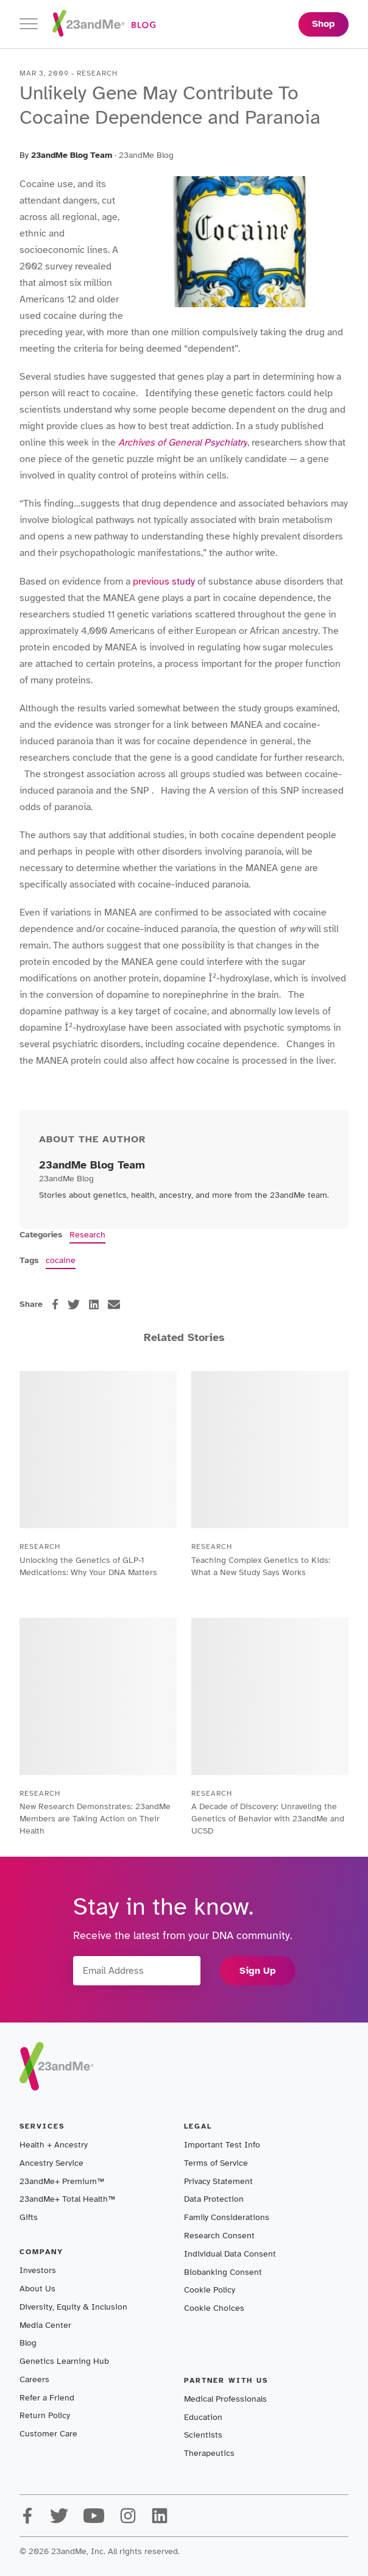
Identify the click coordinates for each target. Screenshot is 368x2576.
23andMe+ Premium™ (61, 2181)
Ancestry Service (51, 2163)
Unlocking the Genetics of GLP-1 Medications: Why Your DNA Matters (88, 1566)
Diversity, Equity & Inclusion (73, 2307)
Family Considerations (226, 2217)
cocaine (61, 1260)
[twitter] (74, 1304)
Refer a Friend (46, 2398)
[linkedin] (93, 1304)
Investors (37, 2270)
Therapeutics (209, 2453)
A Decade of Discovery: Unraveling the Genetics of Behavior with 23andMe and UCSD (267, 1818)
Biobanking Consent (223, 2272)
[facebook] (55, 1304)
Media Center (45, 2325)
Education (203, 2417)
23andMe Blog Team (71, 155)
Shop (323, 24)
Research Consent (219, 2235)
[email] (114, 1304)
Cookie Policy (209, 2290)
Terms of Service (216, 2163)
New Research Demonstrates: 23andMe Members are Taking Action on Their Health (95, 1818)
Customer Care (48, 2433)
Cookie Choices (214, 2308)
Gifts (28, 2217)
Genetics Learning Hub (64, 2361)
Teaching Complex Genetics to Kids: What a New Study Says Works (260, 1566)
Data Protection (214, 2199)
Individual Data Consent (230, 2254)
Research (87, 1234)
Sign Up (257, 1971)
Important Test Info (222, 2145)
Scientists (203, 2435)
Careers (34, 2379)
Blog (28, 2343)
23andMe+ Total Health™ (67, 2199)
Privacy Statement (218, 2181)
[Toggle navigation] (28, 24)
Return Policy (44, 2415)
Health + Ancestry (53, 2145)
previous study (164, 581)
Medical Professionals (225, 2399)
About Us (37, 2288)
